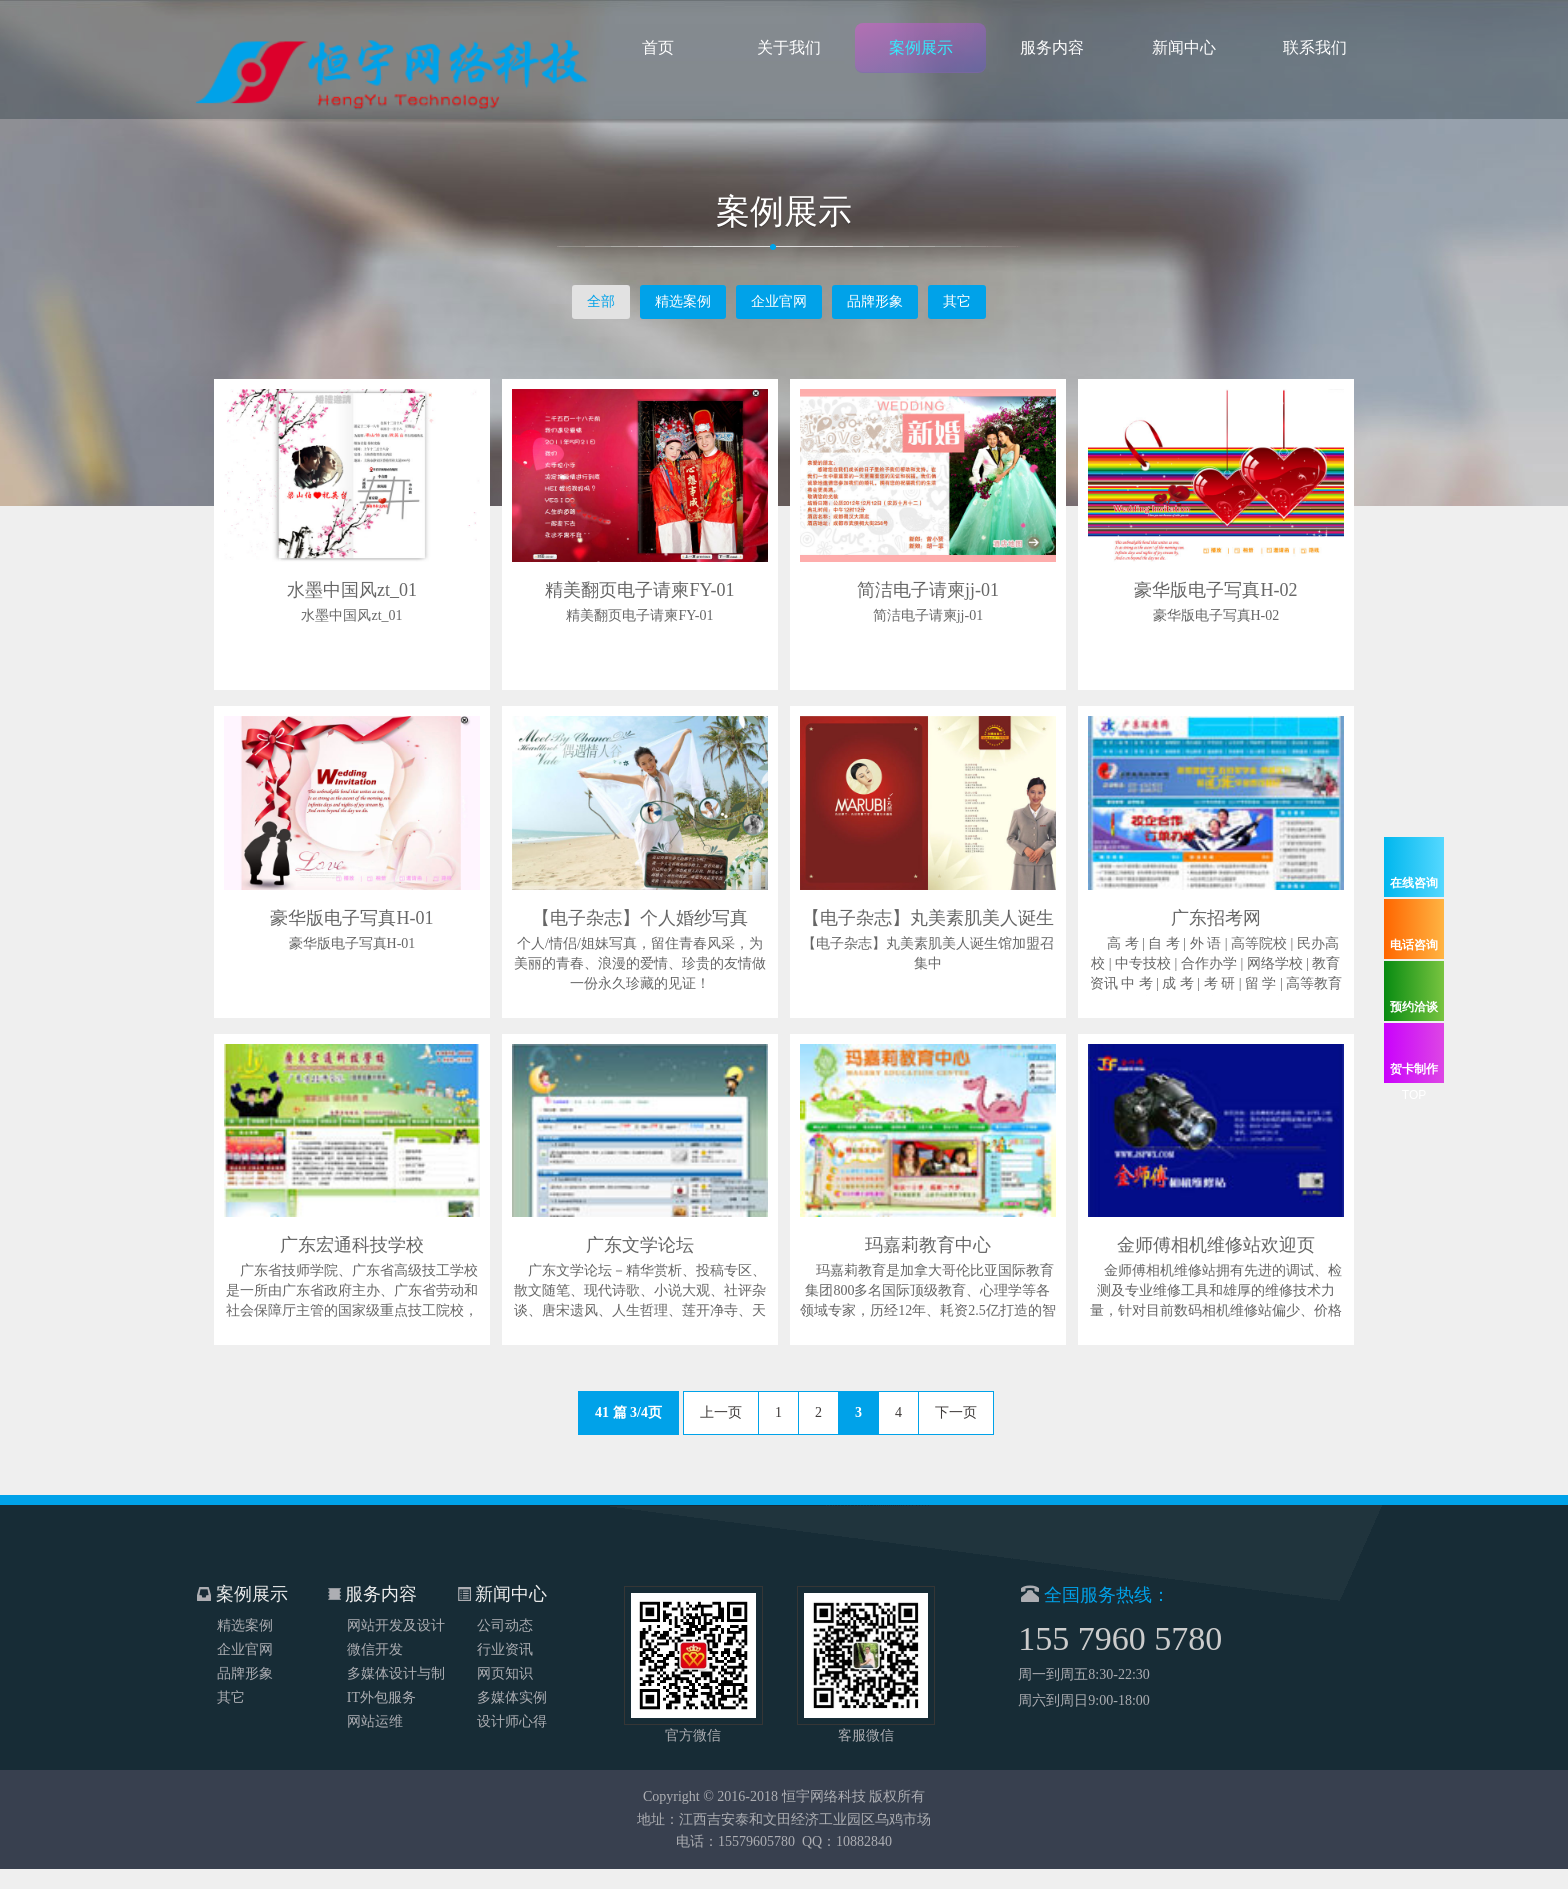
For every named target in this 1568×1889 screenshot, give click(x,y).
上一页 (721, 1412)
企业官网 (779, 301)
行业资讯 (505, 1626)
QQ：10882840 (847, 1865)
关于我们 (789, 54)
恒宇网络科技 (824, 1820)
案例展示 (921, 54)
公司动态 (505, 1602)
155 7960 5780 (1144, 1638)
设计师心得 (512, 1698)
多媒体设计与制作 (396, 1653)
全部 (601, 301)
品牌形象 (875, 301)
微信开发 (375, 1626)
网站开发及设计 (396, 1602)
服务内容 (1052, 54)
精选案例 (683, 301)
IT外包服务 (381, 1674)
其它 (957, 301)
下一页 (956, 1412)
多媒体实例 (512, 1674)
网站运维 (375, 1698)
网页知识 (505, 1650)
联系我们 (1315, 54)
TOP (1414, 1095)
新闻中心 (1184, 54)
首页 (658, 54)
